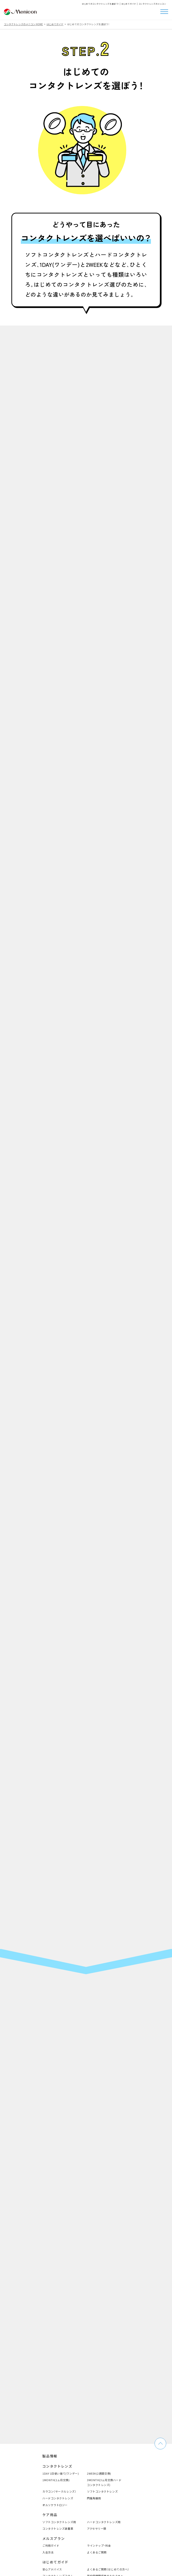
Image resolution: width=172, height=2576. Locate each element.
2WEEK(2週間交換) (99, 2473)
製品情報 (49, 2456)
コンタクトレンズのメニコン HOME (23, 24)
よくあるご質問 (97, 2552)
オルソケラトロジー (55, 2505)
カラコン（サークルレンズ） (59, 2491)
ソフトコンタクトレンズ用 (59, 2522)
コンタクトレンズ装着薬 (57, 2528)
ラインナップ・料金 (99, 2545)
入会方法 (48, 2552)
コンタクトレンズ (57, 2466)
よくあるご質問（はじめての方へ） (108, 2569)
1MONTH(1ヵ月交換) (56, 2480)
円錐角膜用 (94, 2498)
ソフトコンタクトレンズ (102, 2491)
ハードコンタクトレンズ (57, 2498)
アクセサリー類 (96, 2528)
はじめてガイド (55, 24)
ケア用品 (49, 2514)
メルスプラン (53, 2538)
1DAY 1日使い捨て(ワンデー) (60, 2473)
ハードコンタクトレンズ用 (104, 2522)
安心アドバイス (52, 2569)
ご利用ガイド (50, 2545)
